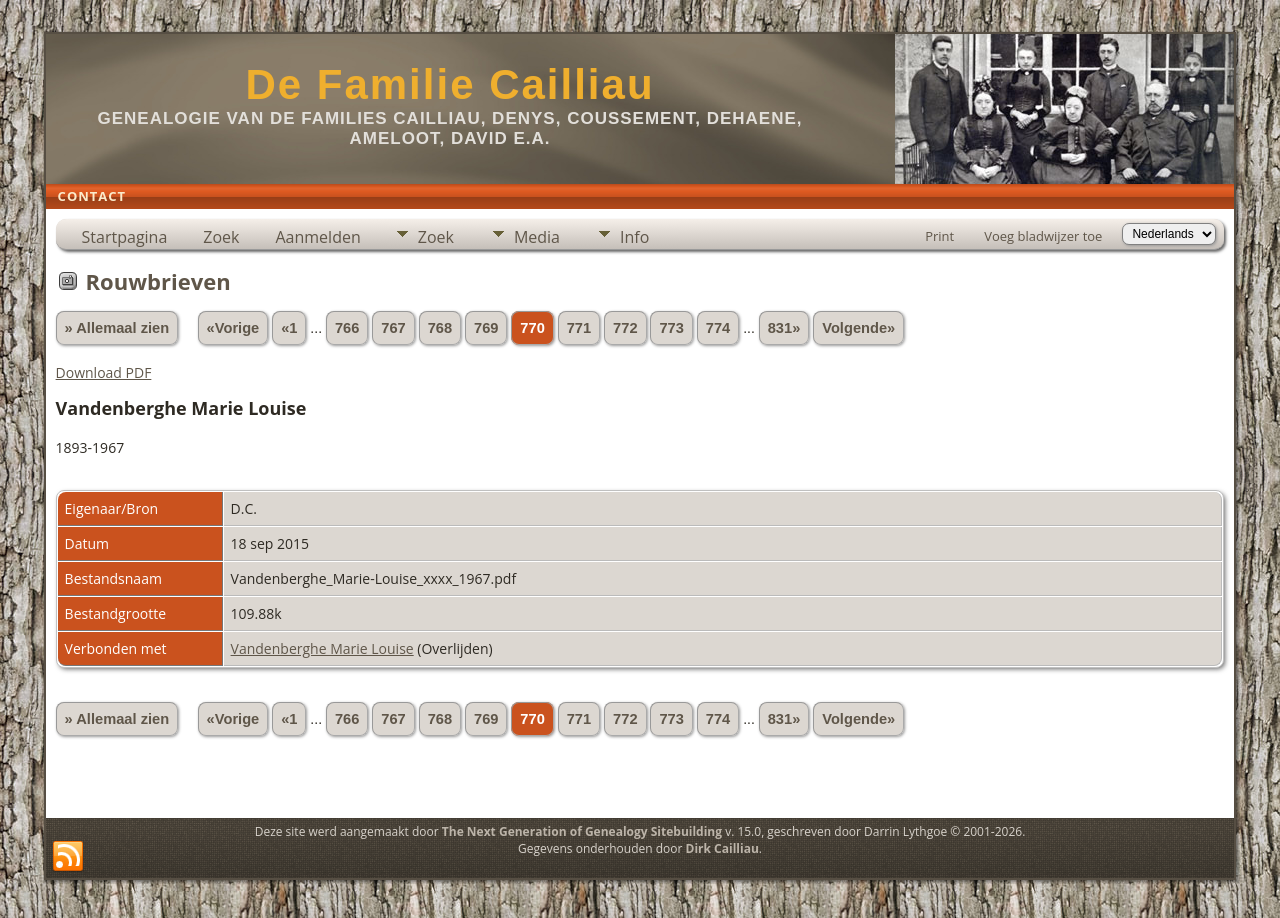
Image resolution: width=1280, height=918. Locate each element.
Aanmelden (317, 237)
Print (939, 236)
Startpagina (125, 237)
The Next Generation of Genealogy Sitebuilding (582, 831)
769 (486, 328)
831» (784, 328)
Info (634, 237)
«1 (289, 328)
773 (671, 328)
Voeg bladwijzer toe (1043, 236)
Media (537, 237)
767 (393, 328)
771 (579, 328)
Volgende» (858, 328)
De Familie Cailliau (449, 84)
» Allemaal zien (117, 328)
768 (440, 328)
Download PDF (104, 372)
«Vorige (233, 328)
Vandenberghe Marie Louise (322, 648)
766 (347, 328)
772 (625, 328)
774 (718, 328)
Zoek (221, 237)
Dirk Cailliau (722, 848)
